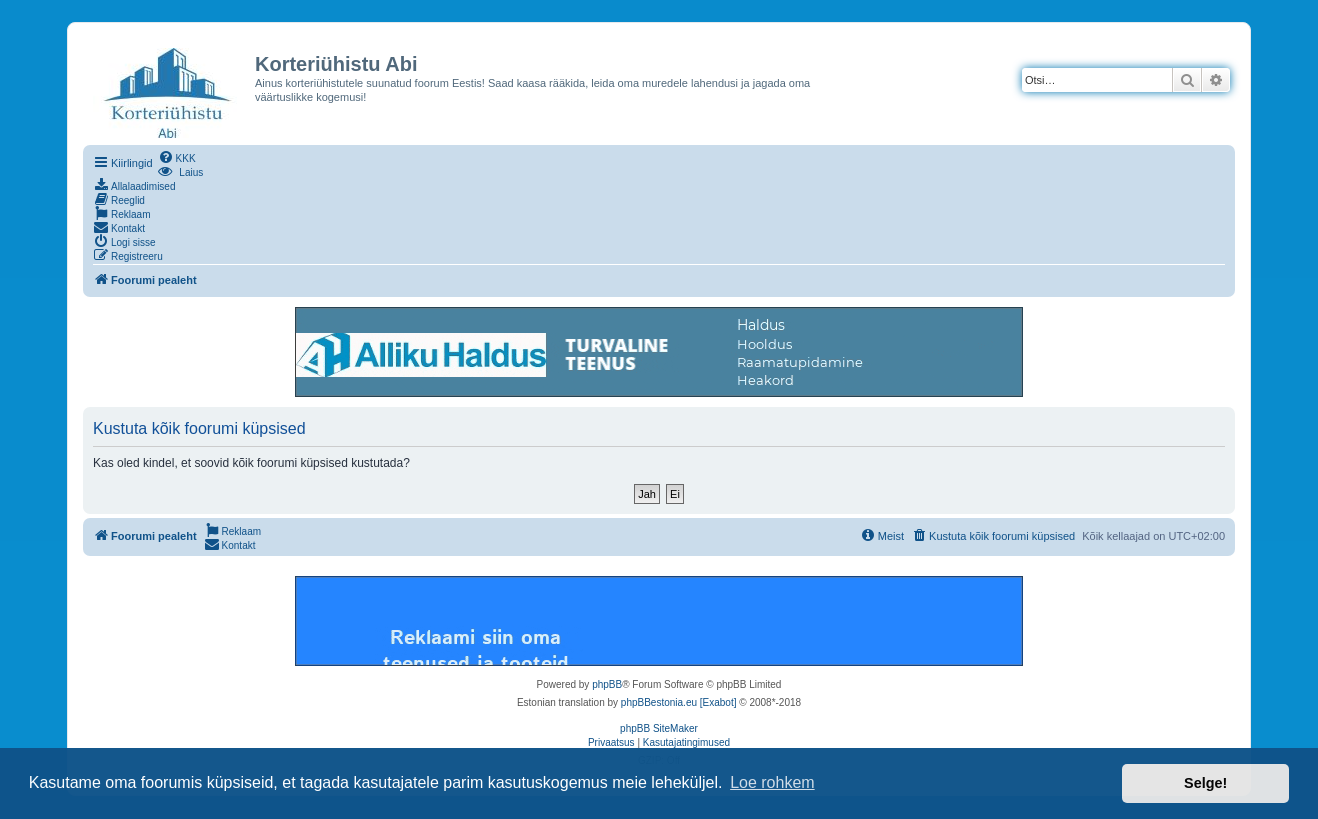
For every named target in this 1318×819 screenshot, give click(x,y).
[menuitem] (177, 157)
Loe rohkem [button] (772, 782)
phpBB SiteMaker (659, 728)
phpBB (607, 684)
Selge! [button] (1205, 783)
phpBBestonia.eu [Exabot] (679, 702)
